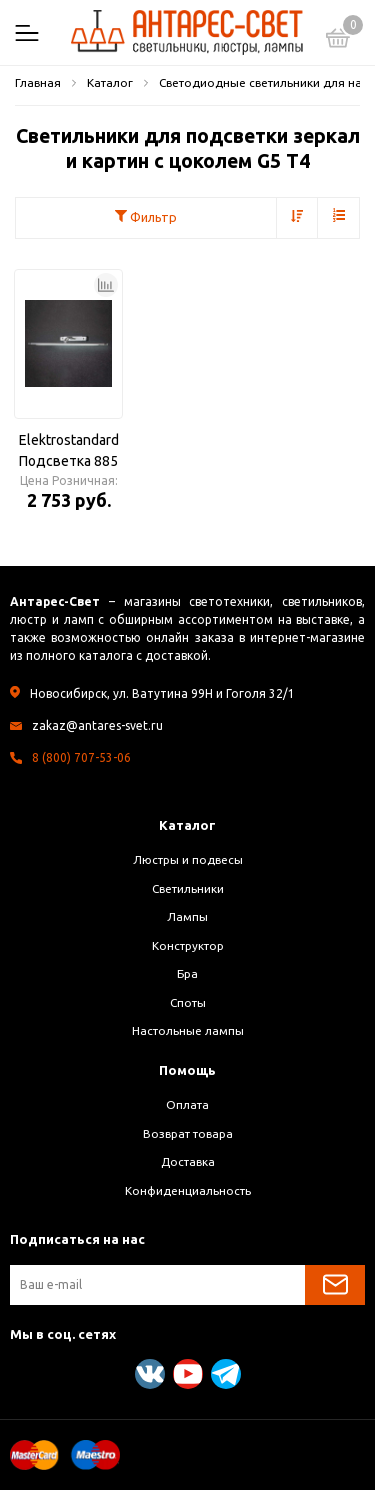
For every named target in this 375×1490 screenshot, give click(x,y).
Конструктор (188, 945)
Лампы (187, 916)
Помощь (187, 1070)
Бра (187, 973)
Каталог (187, 825)
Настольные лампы (188, 1030)
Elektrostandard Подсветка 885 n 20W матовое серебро (69, 452)
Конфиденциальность (188, 1190)
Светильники (188, 888)
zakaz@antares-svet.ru (97, 725)
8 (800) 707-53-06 (81, 757)
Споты (188, 1002)
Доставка (188, 1161)
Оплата (187, 1104)
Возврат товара (188, 1133)
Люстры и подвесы (188, 859)
